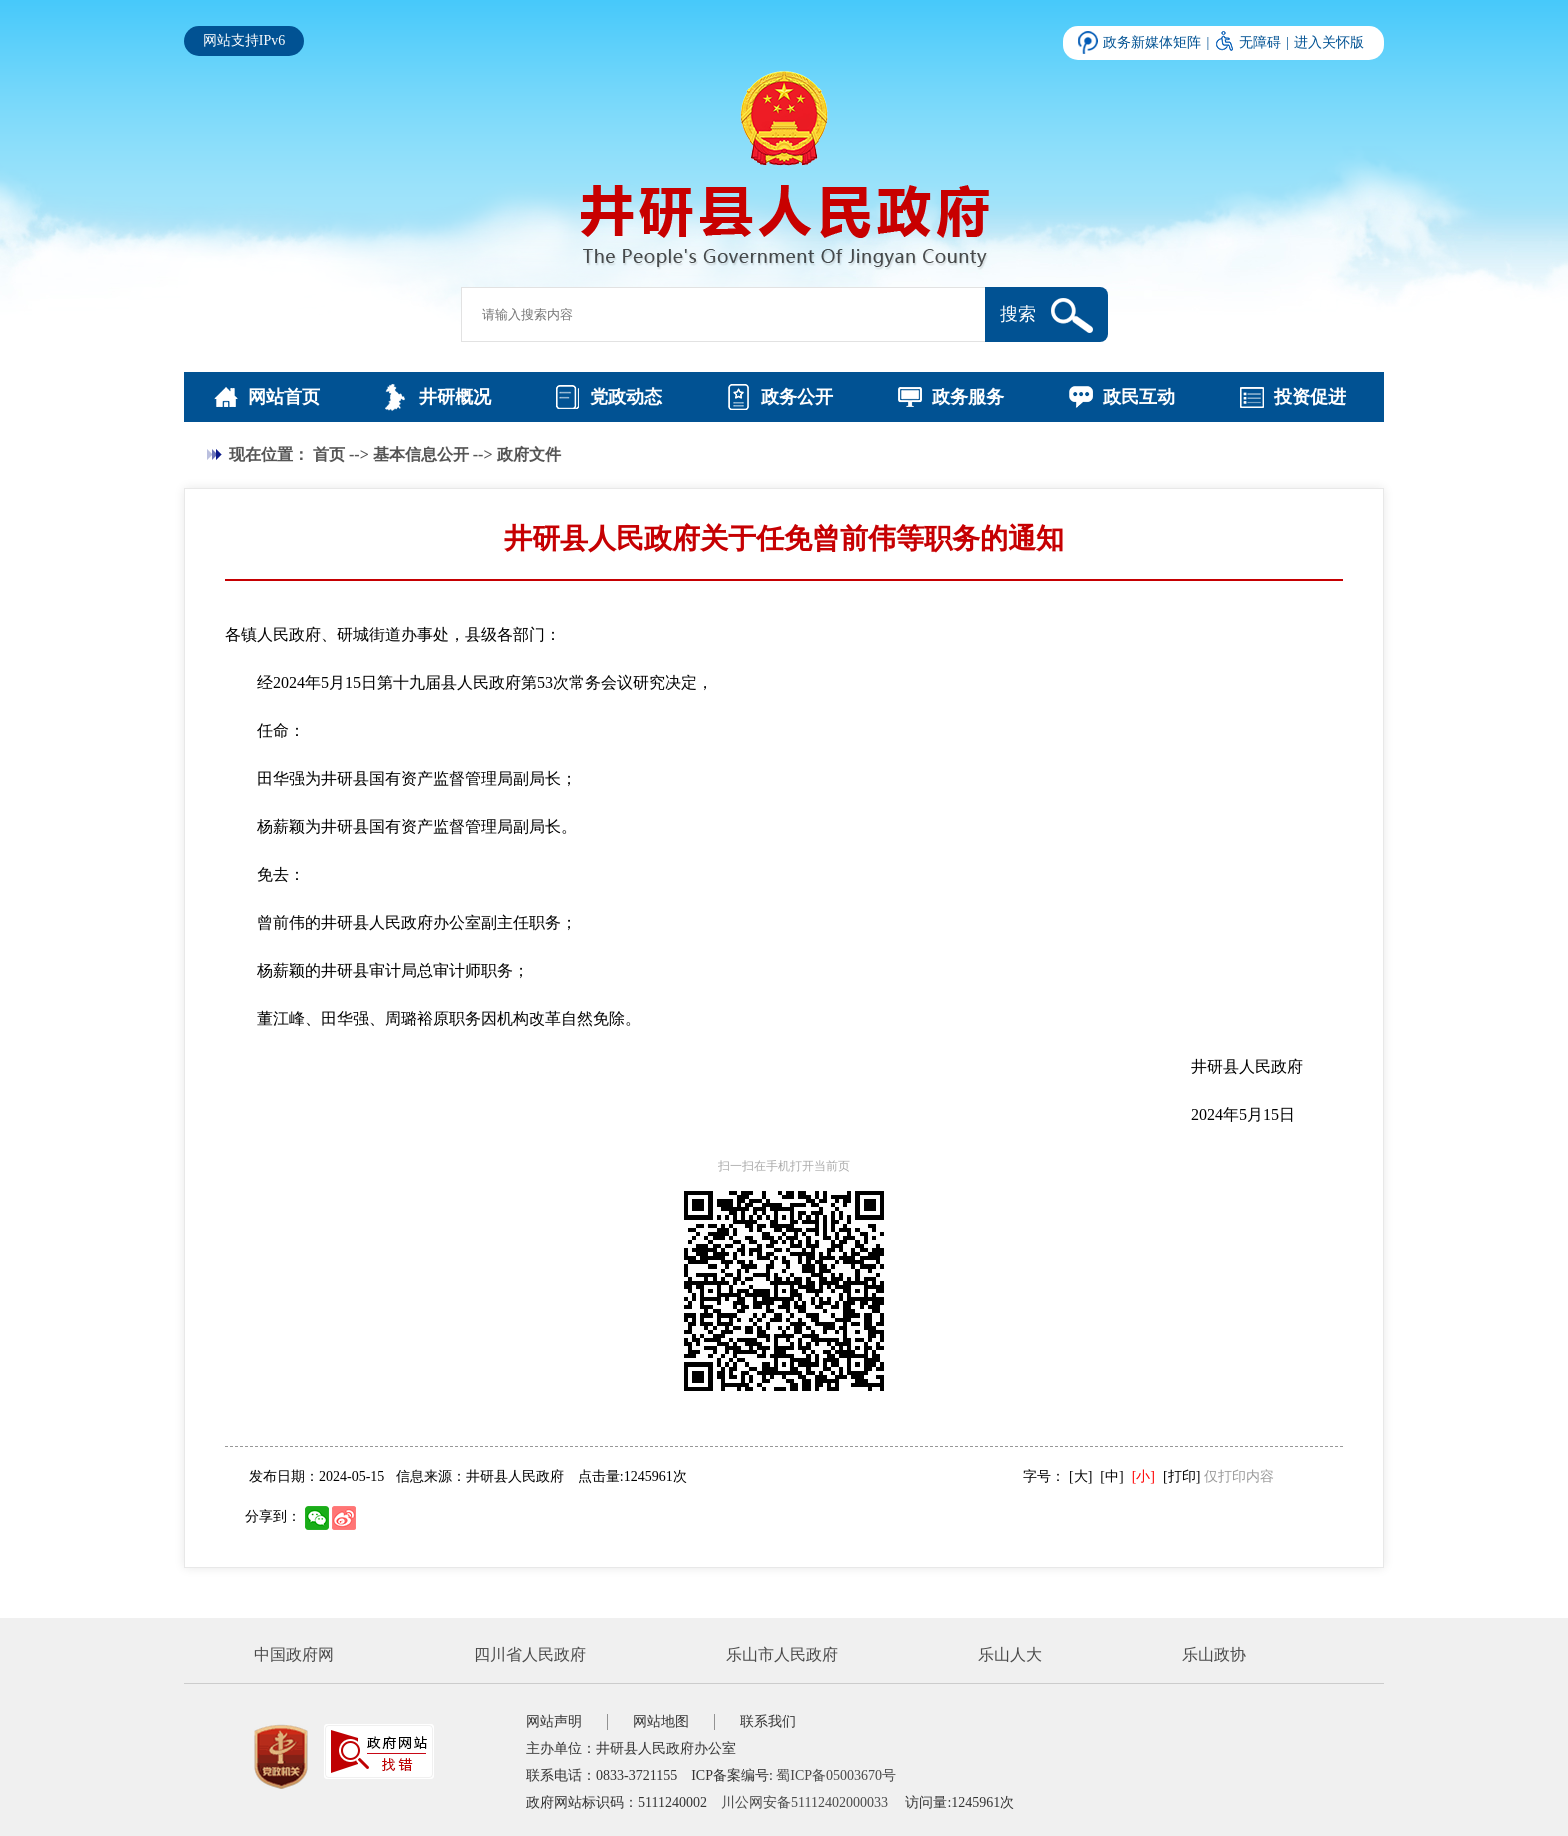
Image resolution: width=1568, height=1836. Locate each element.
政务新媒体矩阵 (1152, 42)
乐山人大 (1010, 1654)
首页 (329, 454)
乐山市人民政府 (782, 1654)
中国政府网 (294, 1654)
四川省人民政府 (530, 1654)
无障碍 (1260, 42)
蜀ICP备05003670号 (836, 1775)
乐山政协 (1214, 1654)
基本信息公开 (421, 454)
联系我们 (768, 1721)
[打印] (1181, 1476)
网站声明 (554, 1721)
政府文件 (529, 454)
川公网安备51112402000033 (804, 1802)
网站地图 (661, 1721)
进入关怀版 (1329, 42)
